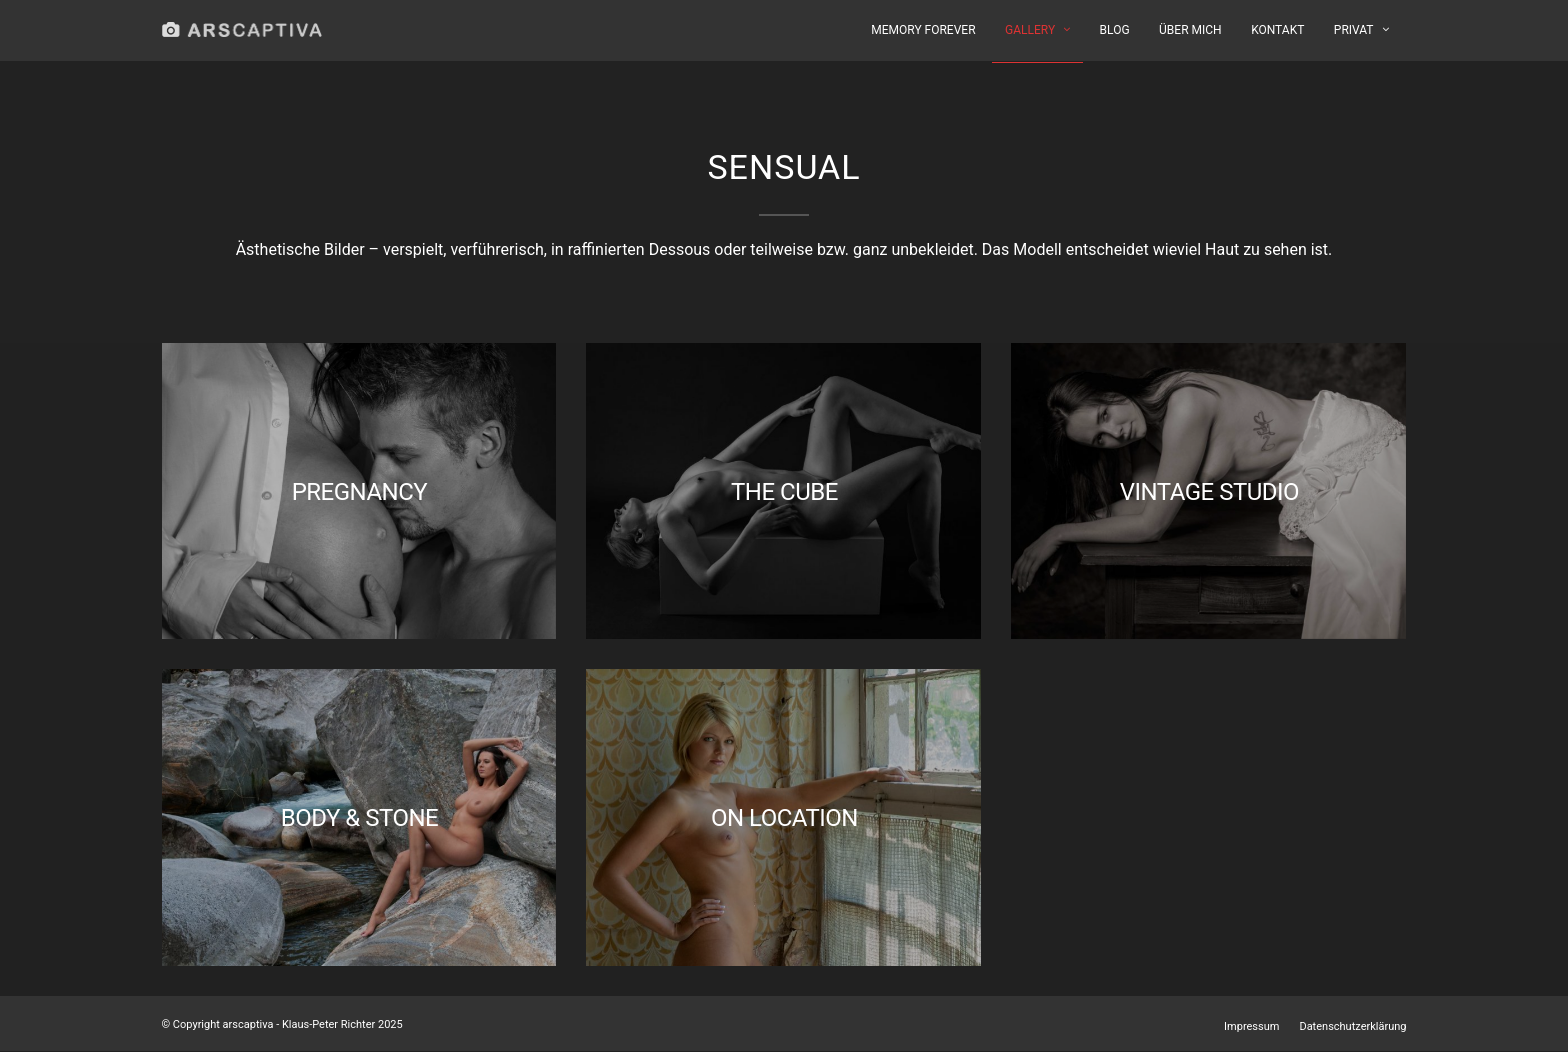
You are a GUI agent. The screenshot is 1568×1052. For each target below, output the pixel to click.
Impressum (1251, 1026)
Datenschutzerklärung (1352, 1026)
